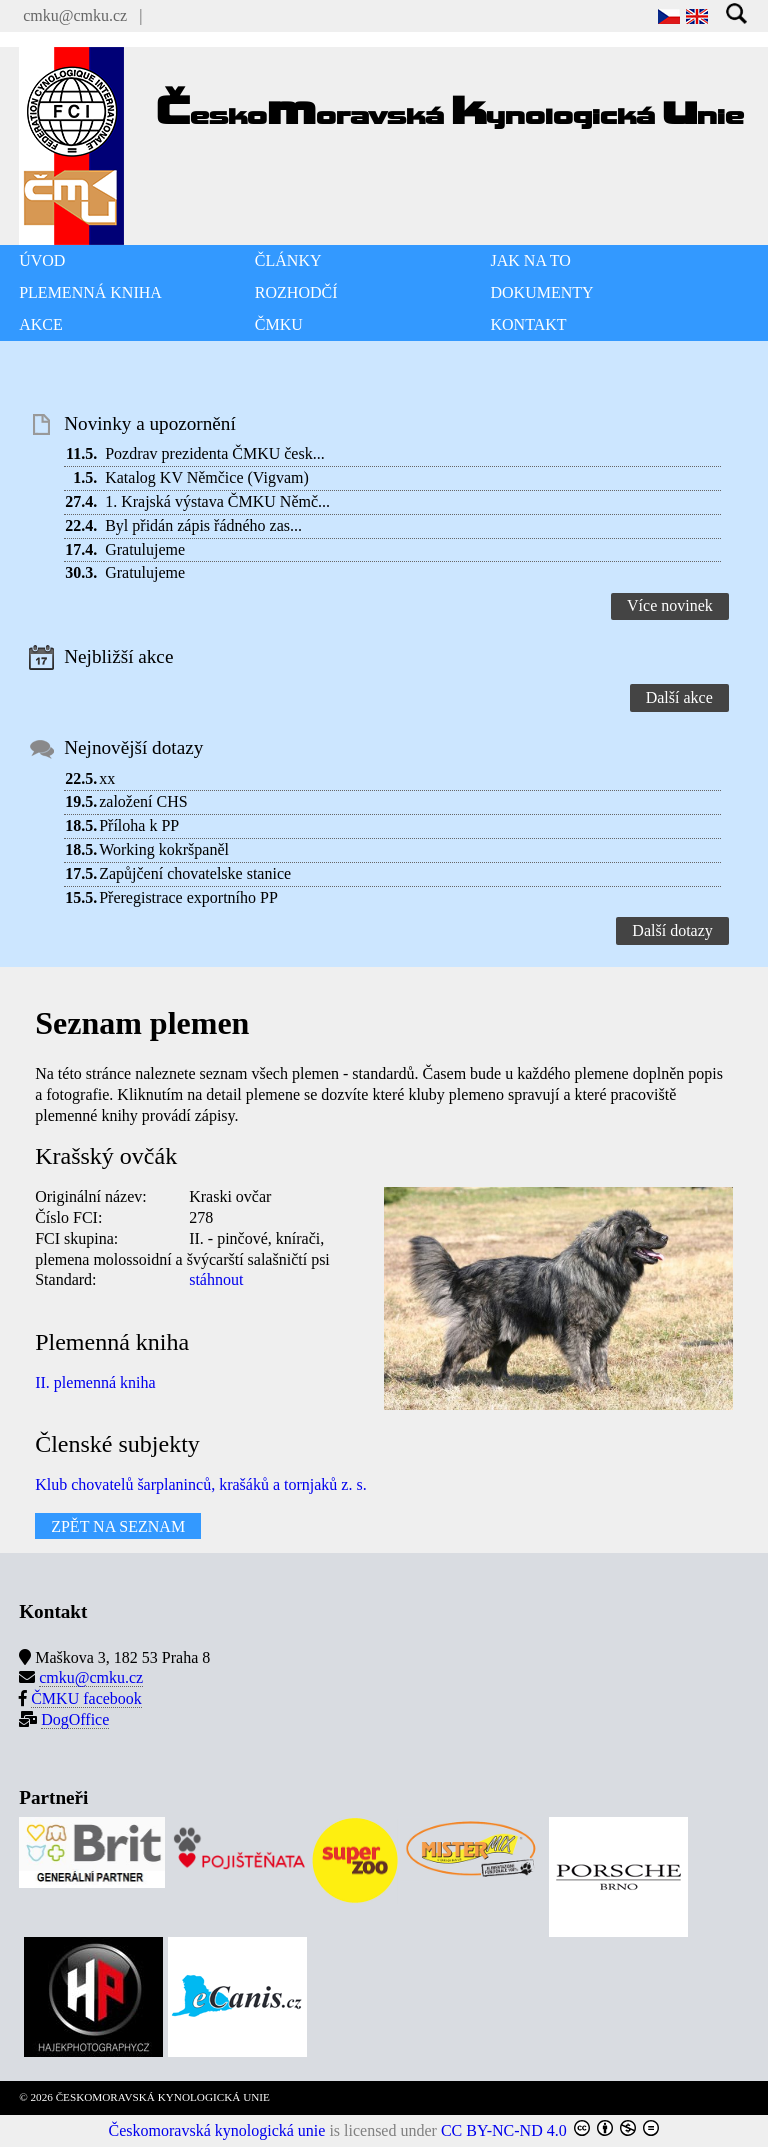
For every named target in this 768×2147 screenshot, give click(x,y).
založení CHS (143, 801)
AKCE (41, 324)
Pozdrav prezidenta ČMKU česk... (215, 453)
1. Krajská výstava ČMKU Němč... (217, 501)
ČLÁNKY (288, 260)
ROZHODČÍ (296, 292)
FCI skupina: (76, 1238)
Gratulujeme (145, 549)
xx (107, 778)
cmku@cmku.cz (75, 15)
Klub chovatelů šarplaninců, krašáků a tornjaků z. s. (200, 1484)
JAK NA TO (531, 260)
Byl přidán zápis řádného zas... (203, 525)
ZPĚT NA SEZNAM (118, 1525)
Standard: (65, 1279)
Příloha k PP (139, 825)
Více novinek (670, 605)
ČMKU (279, 324)
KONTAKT (529, 324)
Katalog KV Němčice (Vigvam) (207, 477)
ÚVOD (42, 260)
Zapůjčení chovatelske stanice (195, 873)
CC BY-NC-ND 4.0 (504, 2130)
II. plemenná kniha (95, 1382)
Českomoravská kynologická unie (217, 2130)
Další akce (679, 697)
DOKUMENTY (542, 292)
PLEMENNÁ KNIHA (90, 292)
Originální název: (91, 1196)
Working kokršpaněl (164, 849)
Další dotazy (672, 930)
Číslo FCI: (68, 1217)
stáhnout (216, 1279)
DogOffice (75, 1719)
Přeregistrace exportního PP (188, 897)
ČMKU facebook (86, 1698)
